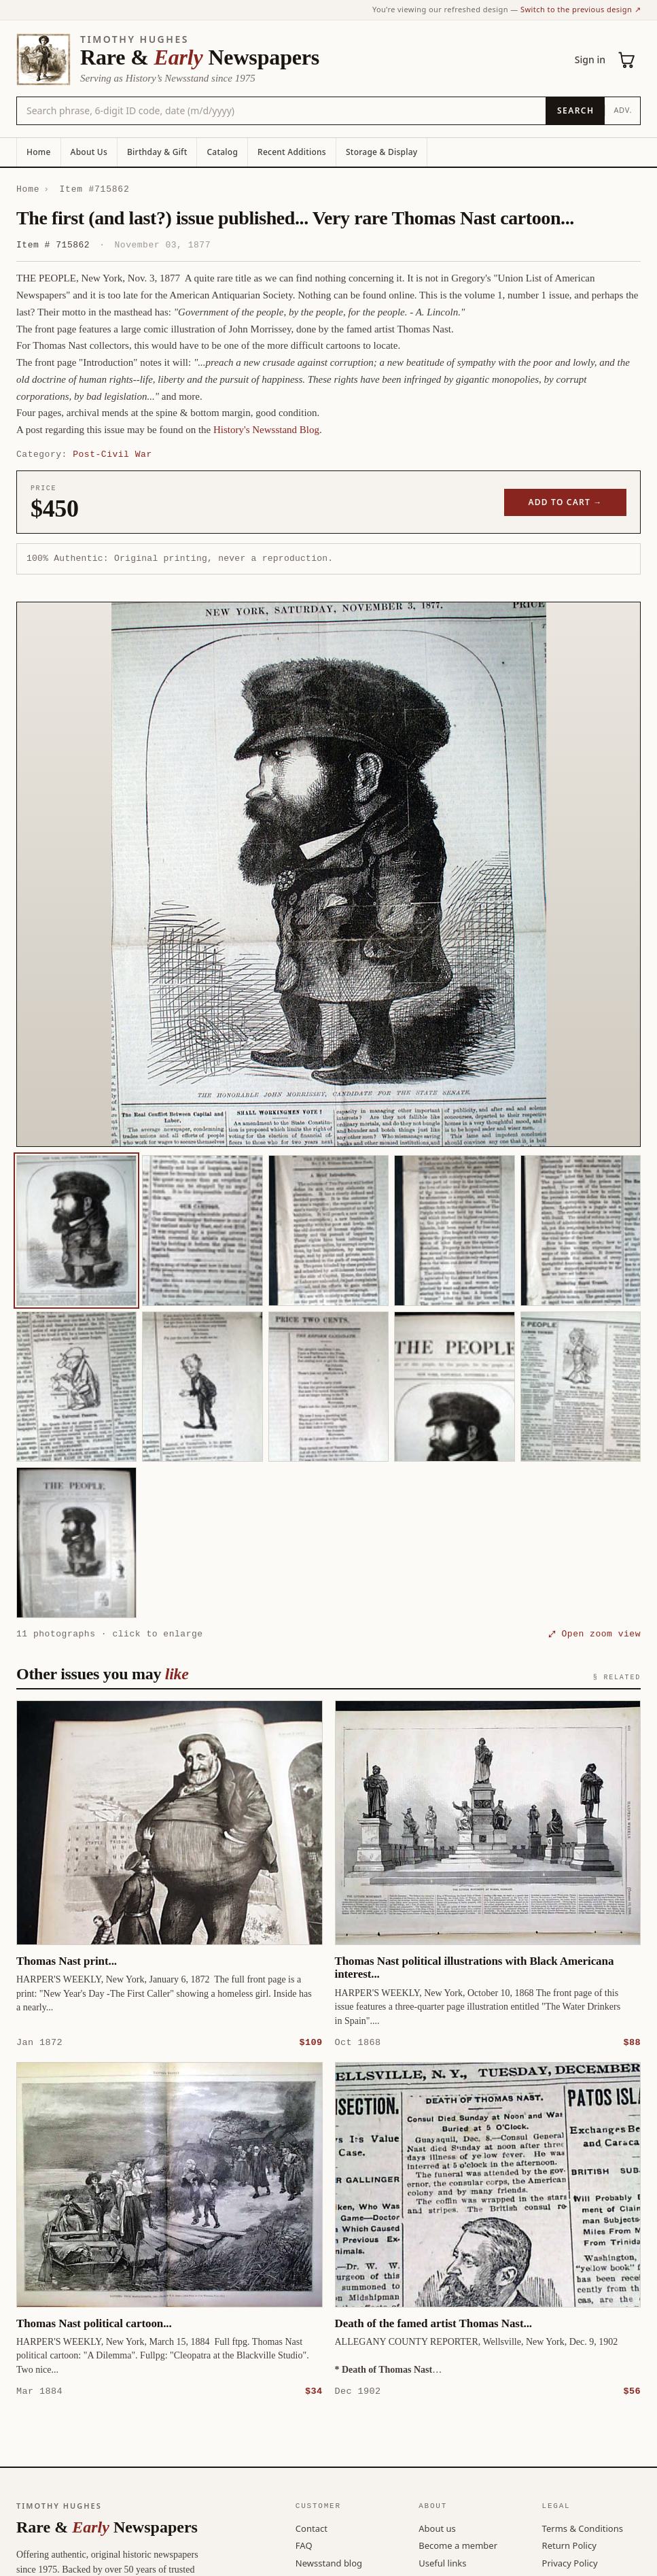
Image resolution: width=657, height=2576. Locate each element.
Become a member (458, 2545)
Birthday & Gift (157, 152)
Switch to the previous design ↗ (580, 9)
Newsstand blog (329, 2562)
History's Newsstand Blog (266, 429)
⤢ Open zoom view (594, 1634)
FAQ (304, 2545)
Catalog (222, 152)
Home (38, 152)
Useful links (442, 2562)
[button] (328, 874)
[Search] (575, 110)
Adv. (623, 110)
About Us (89, 152)
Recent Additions (292, 152)
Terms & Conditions (582, 2528)
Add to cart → (566, 502)
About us (437, 2528)
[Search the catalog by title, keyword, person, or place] (281, 110)
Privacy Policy (570, 2562)
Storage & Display (381, 152)
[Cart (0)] (627, 59)
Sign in (590, 59)
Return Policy (569, 2545)
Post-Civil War (112, 454)
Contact (311, 2528)
